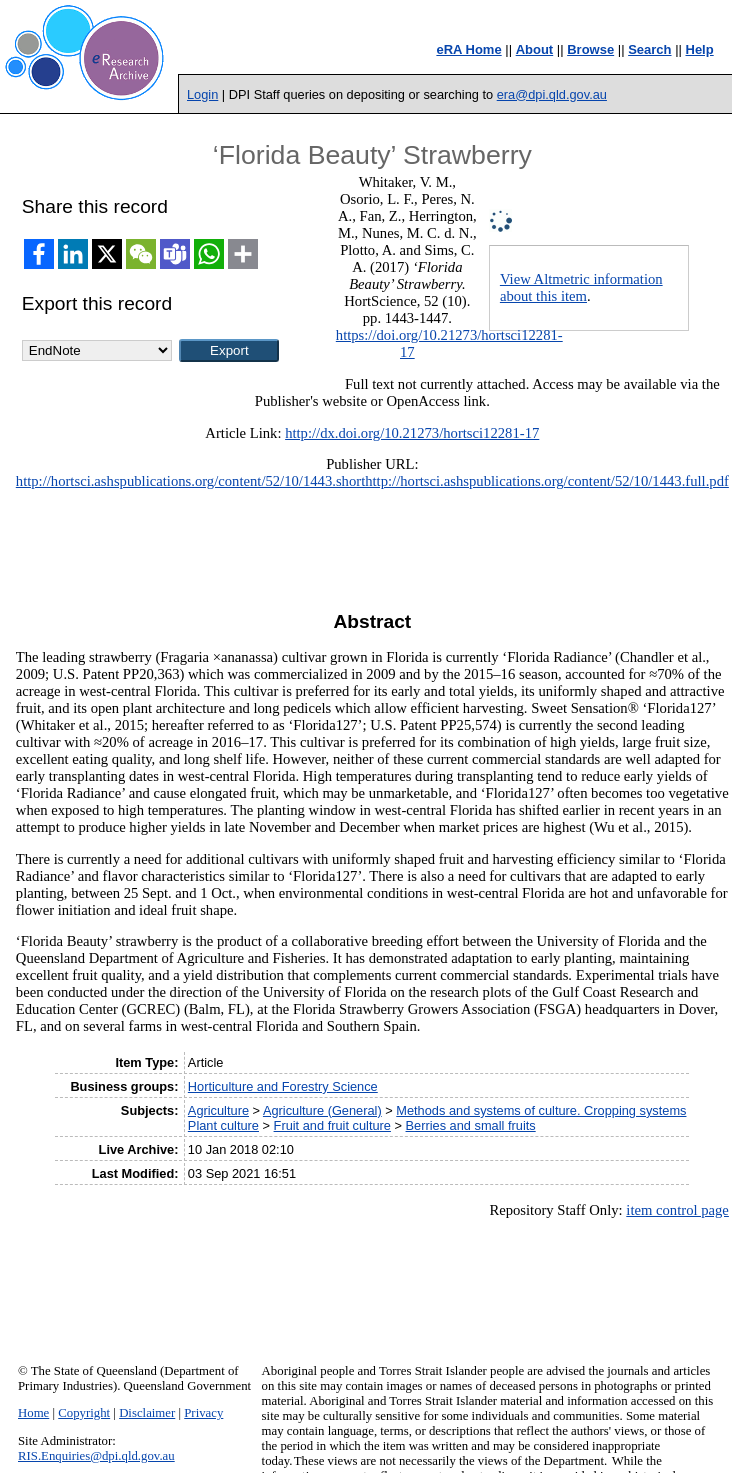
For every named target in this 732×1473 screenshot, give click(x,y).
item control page (677, 1210)
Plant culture (223, 1125)
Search (649, 49)
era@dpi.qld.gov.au (552, 94)
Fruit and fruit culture (332, 1125)
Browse (590, 49)
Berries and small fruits (471, 1125)
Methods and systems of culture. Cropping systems (541, 1110)
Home (33, 1413)
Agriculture (218, 1110)
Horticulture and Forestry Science (283, 1086)
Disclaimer (147, 1413)
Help (700, 49)
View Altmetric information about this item (581, 287)
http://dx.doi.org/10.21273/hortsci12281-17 (412, 433)
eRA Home (468, 49)
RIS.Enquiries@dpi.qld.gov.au (96, 1456)
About (535, 49)
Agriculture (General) (322, 1110)
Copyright (84, 1413)
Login (202, 94)
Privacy (203, 1413)
